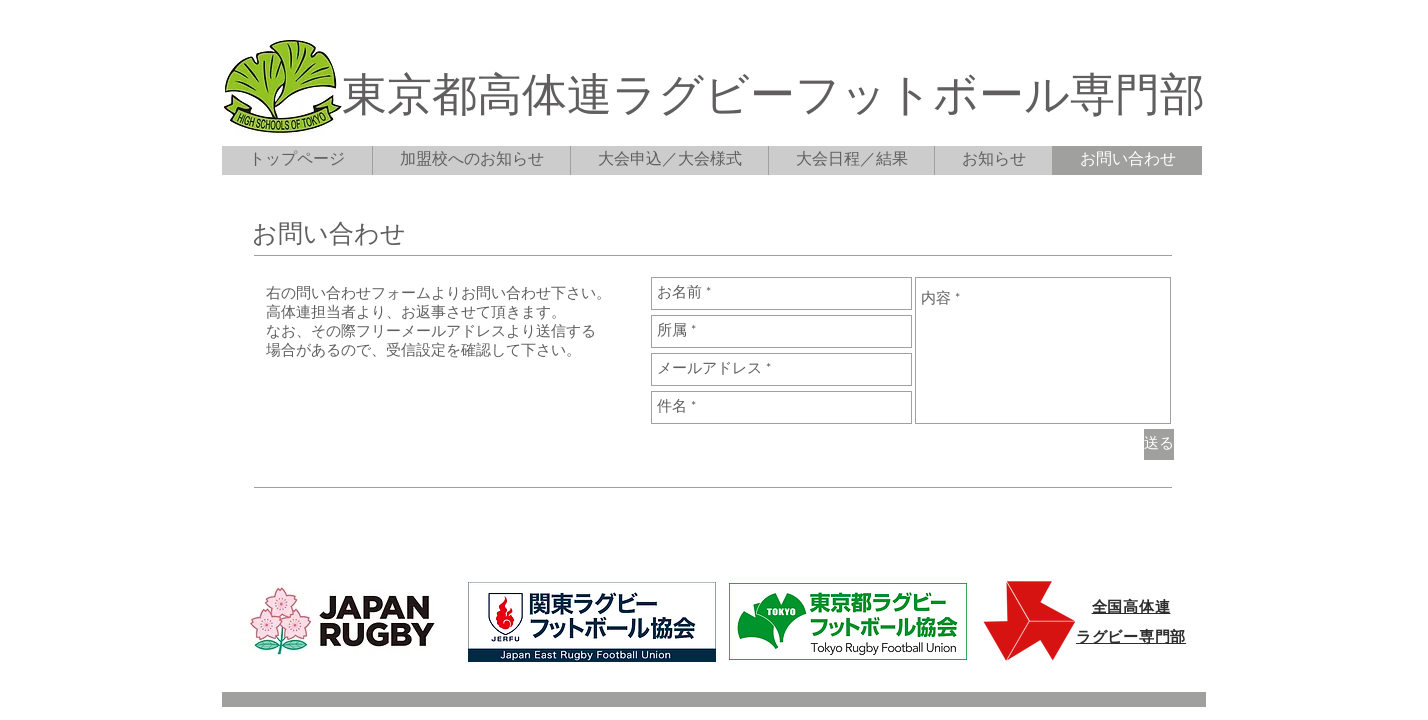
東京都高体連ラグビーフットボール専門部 (773, 99)
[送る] (1159, 444)
